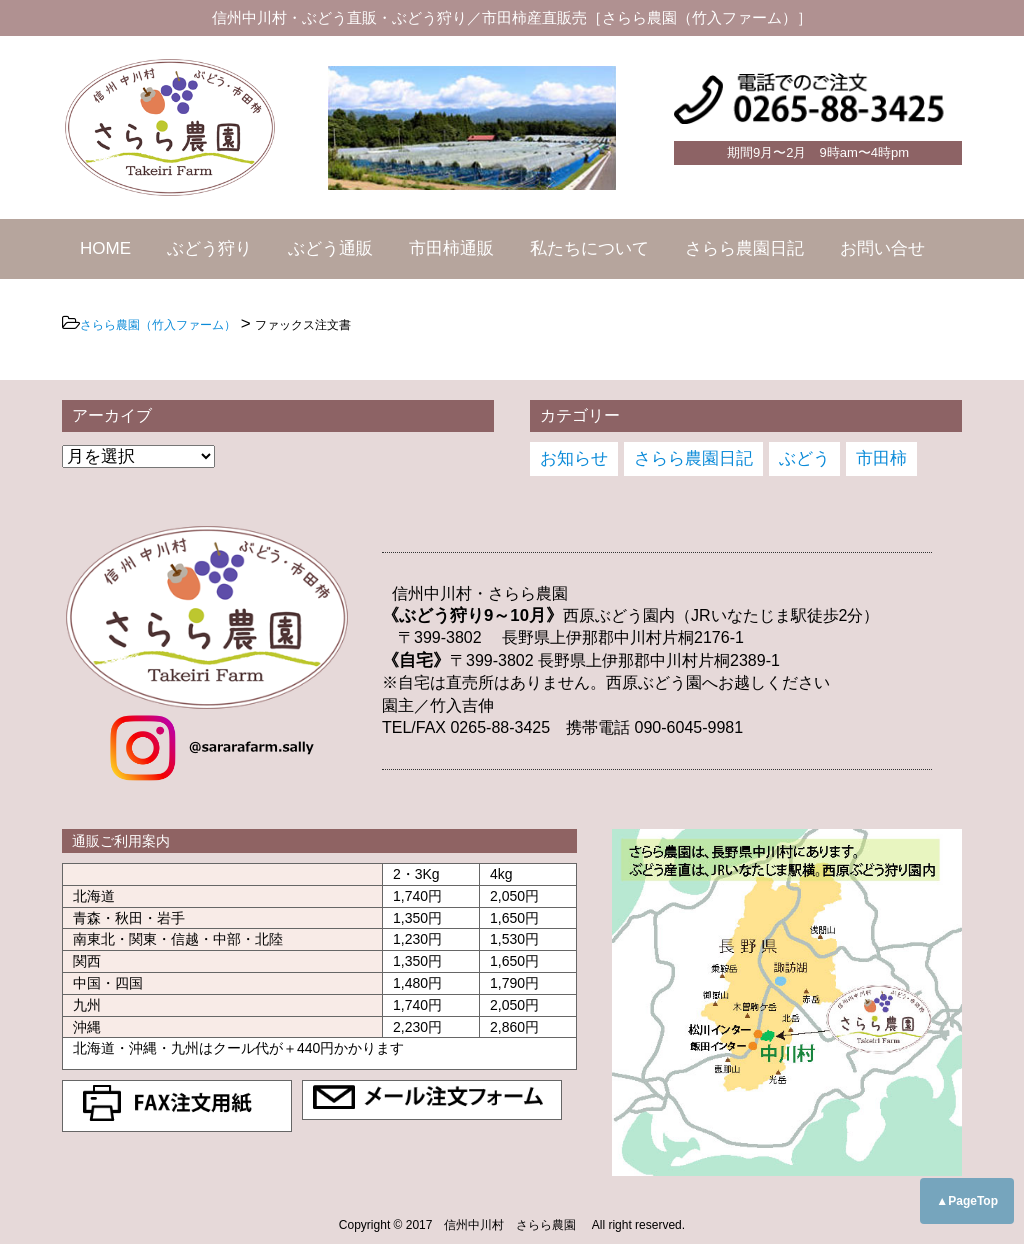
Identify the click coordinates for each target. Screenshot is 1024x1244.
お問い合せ (882, 248)
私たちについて (589, 248)
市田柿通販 (451, 248)
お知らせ (574, 458)
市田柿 (881, 458)
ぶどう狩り (209, 248)
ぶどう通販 (330, 248)
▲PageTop (967, 1201)
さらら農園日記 (744, 248)
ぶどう (804, 458)
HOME (105, 248)
